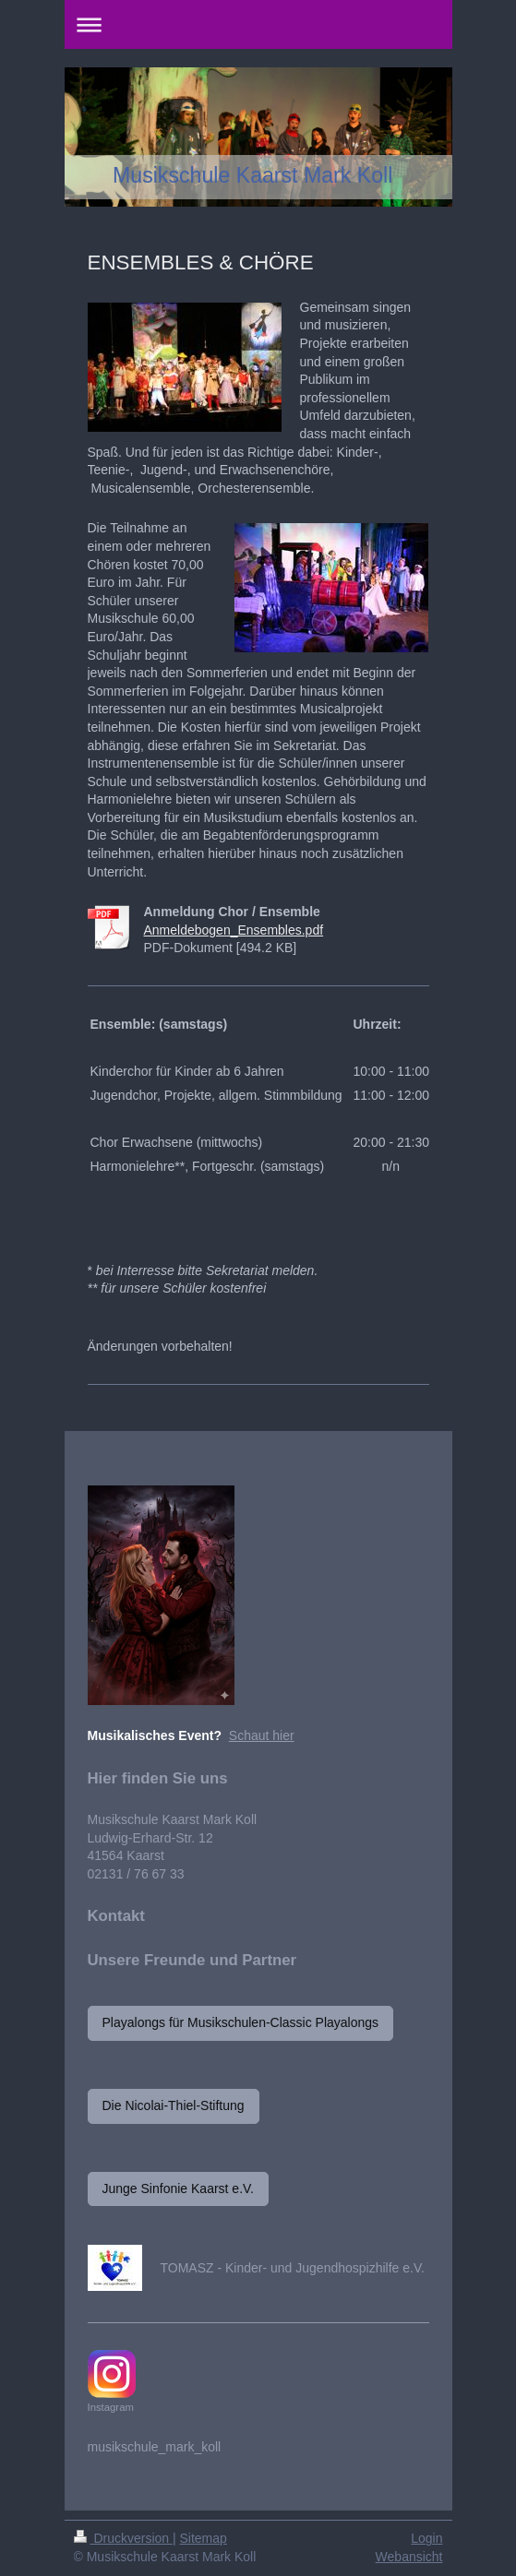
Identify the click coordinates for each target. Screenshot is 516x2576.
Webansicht (409, 2556)
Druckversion (123, 2538)
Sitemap (203, 2538)
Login (426, 2538)
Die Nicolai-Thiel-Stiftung (173, 2105)
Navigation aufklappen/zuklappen (258, 24)
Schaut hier (261, 1735)
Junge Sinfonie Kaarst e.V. (178, 2188)
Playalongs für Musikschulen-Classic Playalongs (240, 2022)
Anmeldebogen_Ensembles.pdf (234, 930)
